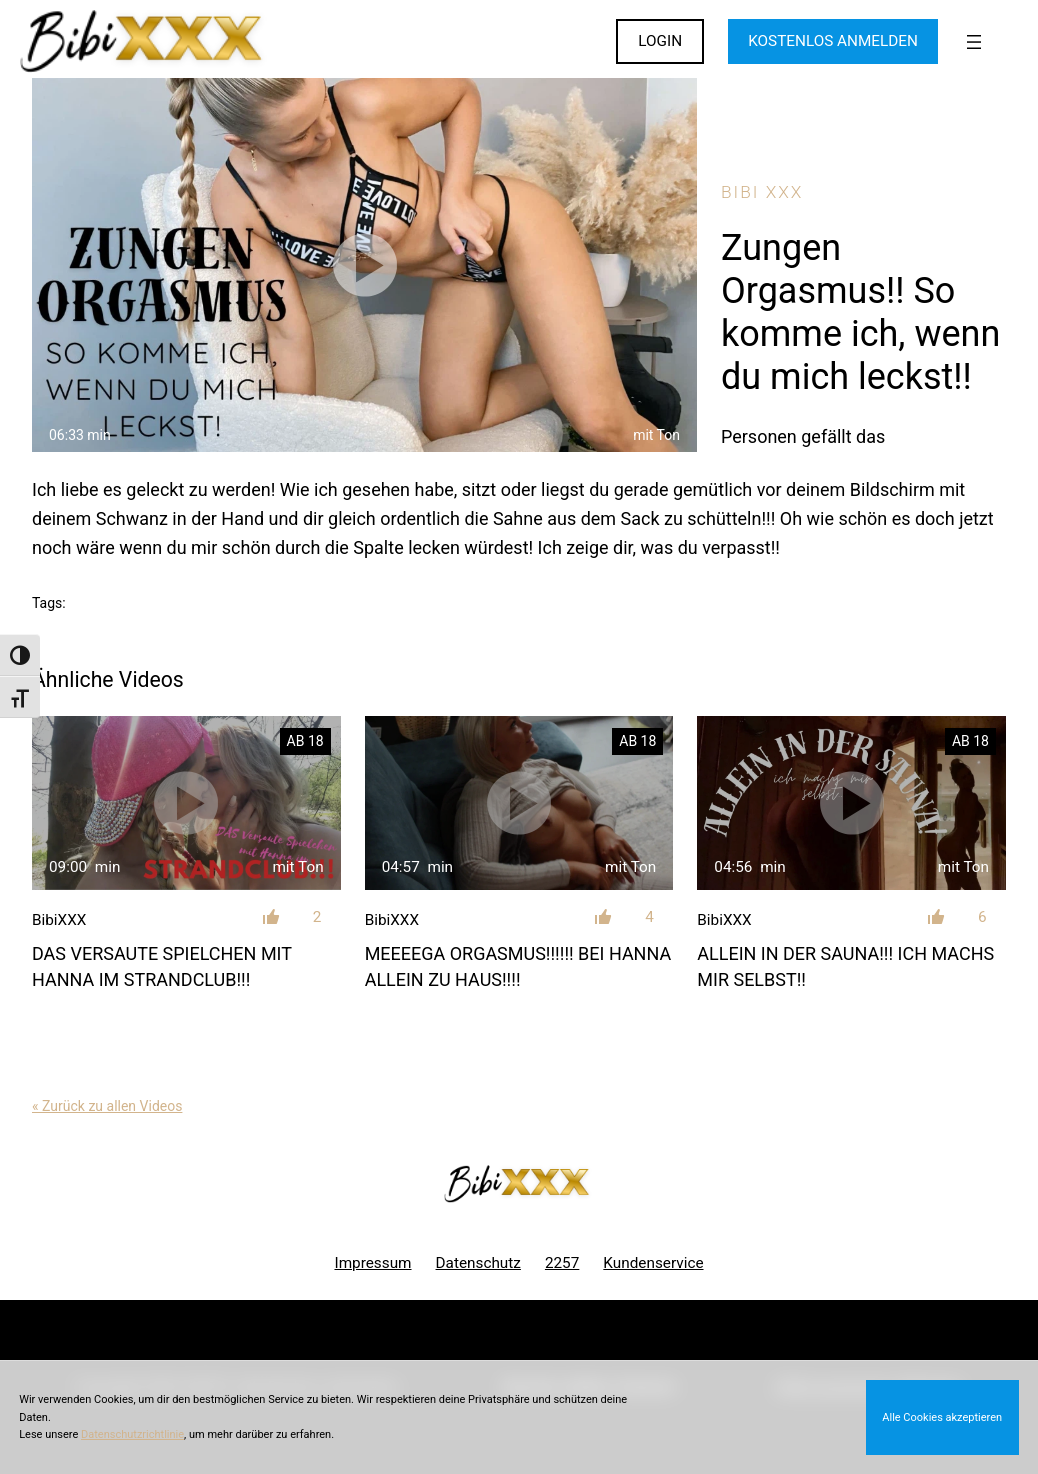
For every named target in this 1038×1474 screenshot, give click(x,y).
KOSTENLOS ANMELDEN (833, 41)
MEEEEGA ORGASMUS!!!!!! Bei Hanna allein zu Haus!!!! (518, 966)
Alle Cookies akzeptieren (942, 1417)
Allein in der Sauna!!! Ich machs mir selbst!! (845, 966)
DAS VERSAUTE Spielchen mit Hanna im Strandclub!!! (162, 966)
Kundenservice (653, 1263)
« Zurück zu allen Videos (107, 1106)
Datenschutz (478, 1263)
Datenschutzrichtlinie (132, 1434)
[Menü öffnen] (974, 42)
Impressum (372, 1263)
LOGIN (660, 41)
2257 (562, 1263)
